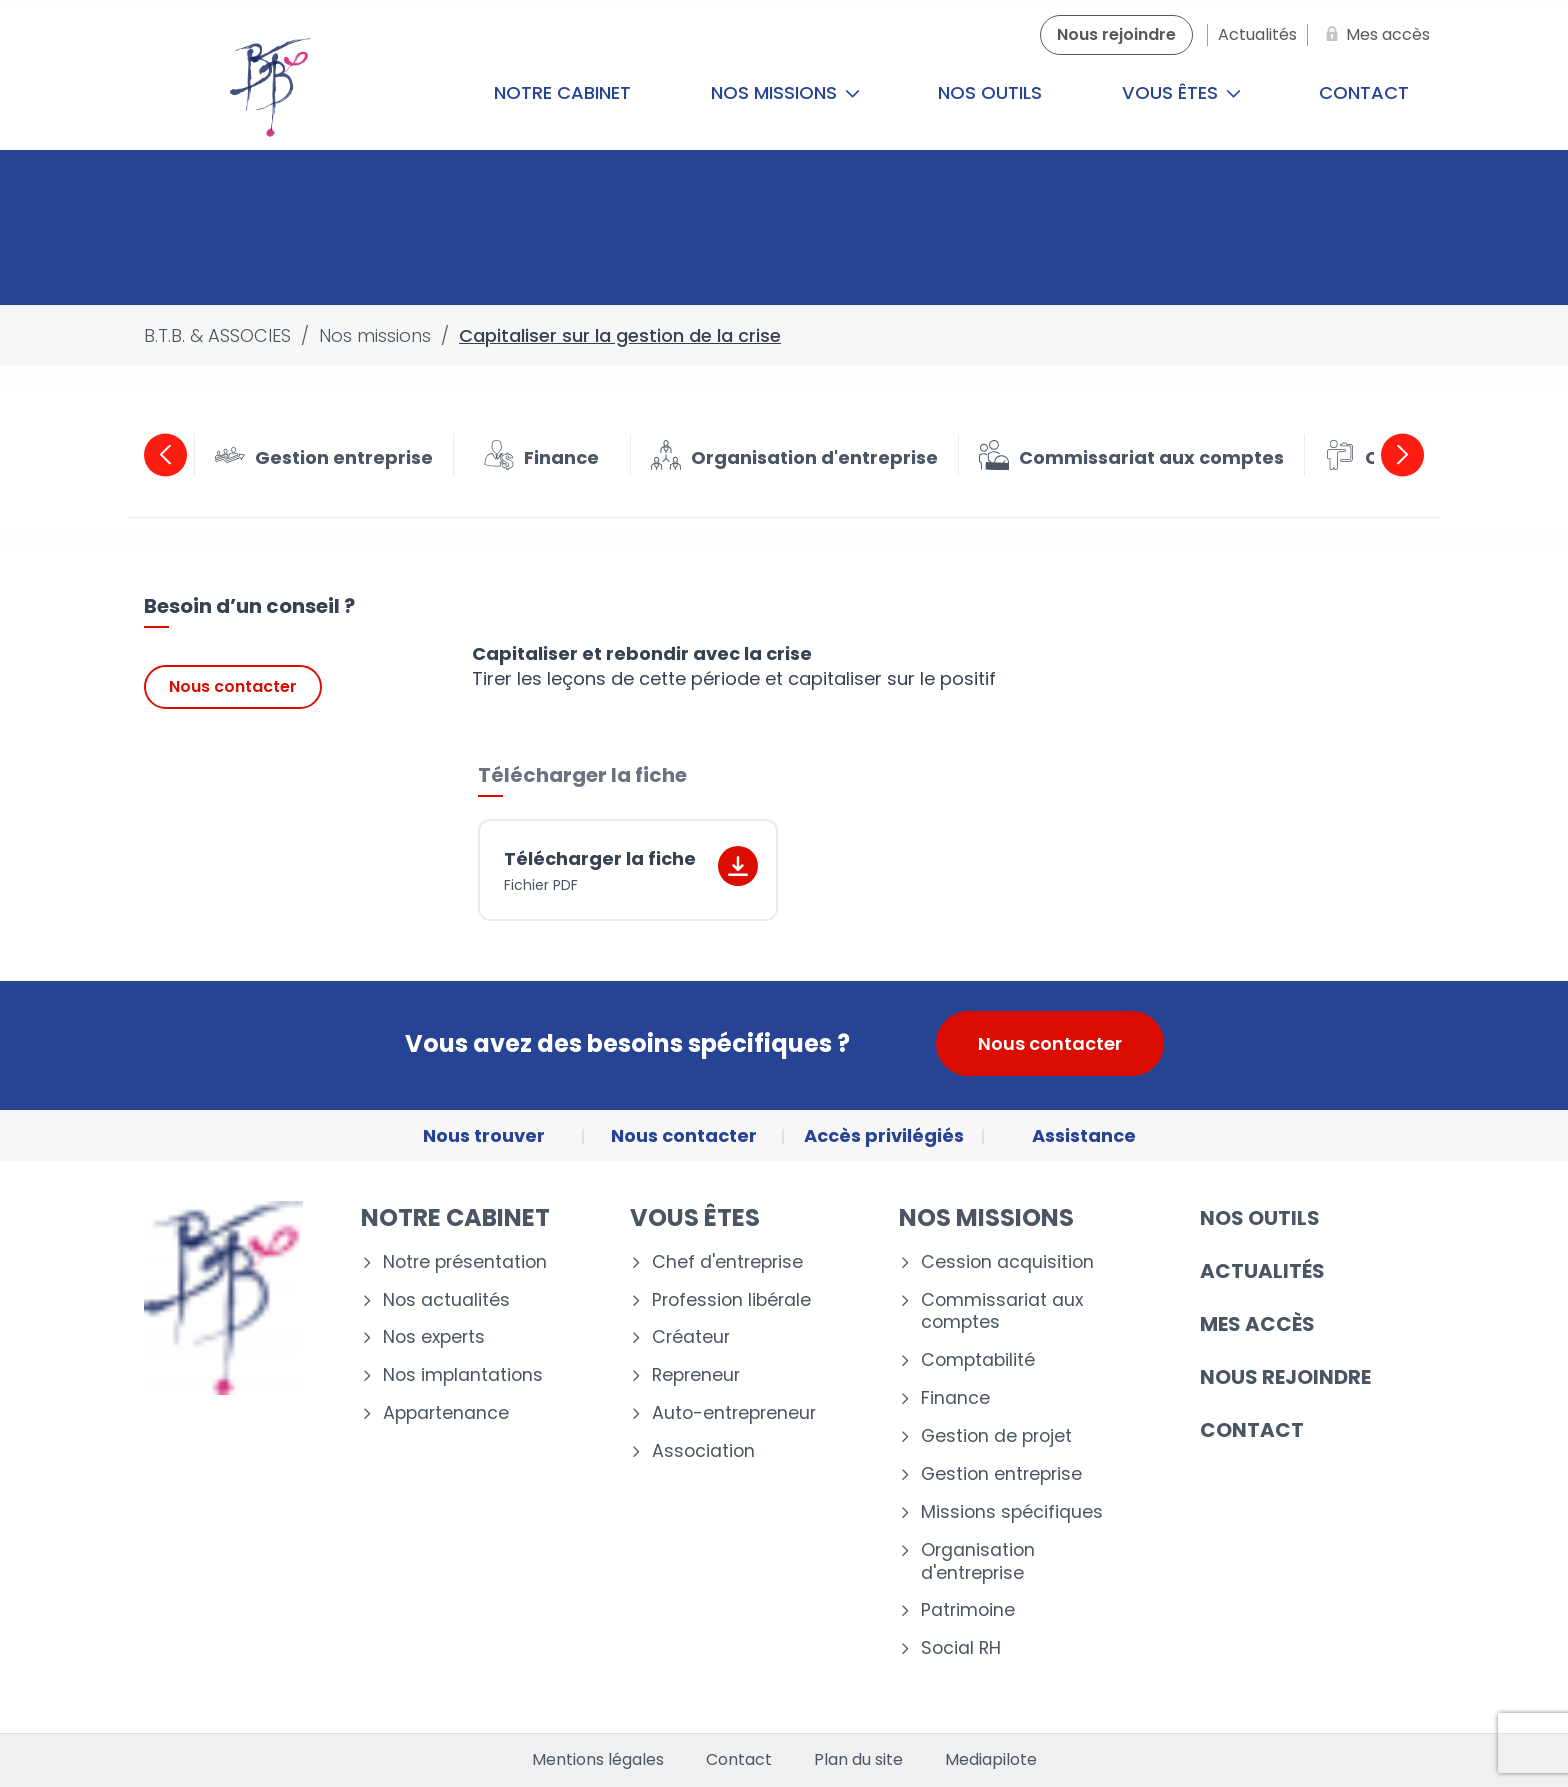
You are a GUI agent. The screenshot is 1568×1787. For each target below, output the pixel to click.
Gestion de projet (996, 1436)
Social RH (961, 1648)
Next (1402, 454)
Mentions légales (598, 1760)
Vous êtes (1181, 92)
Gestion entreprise (1001, 1474)
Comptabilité (978, 1360)
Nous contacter (233, 686)
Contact (1364, 92)
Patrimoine (968, 1610)
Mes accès (1257, 1324)
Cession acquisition (1007, 1262)
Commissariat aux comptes (1002, 1312)
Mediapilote (991, 1760)
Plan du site (858, 1760)
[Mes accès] (1374, 35)
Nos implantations (463, 1375)
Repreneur (696, 1375)
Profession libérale (731, 1300)
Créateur (691, 1337)
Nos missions (785, 92)
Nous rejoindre (1285, 1377)
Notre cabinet (562, 92)
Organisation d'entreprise (978, 1562)
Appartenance (446, 1413)
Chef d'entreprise (727, 1262)
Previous (165, 454)
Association (703, 1451)
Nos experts (434, 1337)
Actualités (1262, 1271)
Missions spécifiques (1012, 1512)
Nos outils (990, 92)
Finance (955, 1398)
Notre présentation (465, 1262)
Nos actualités (446, 1300)
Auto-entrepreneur (734, 1413)
